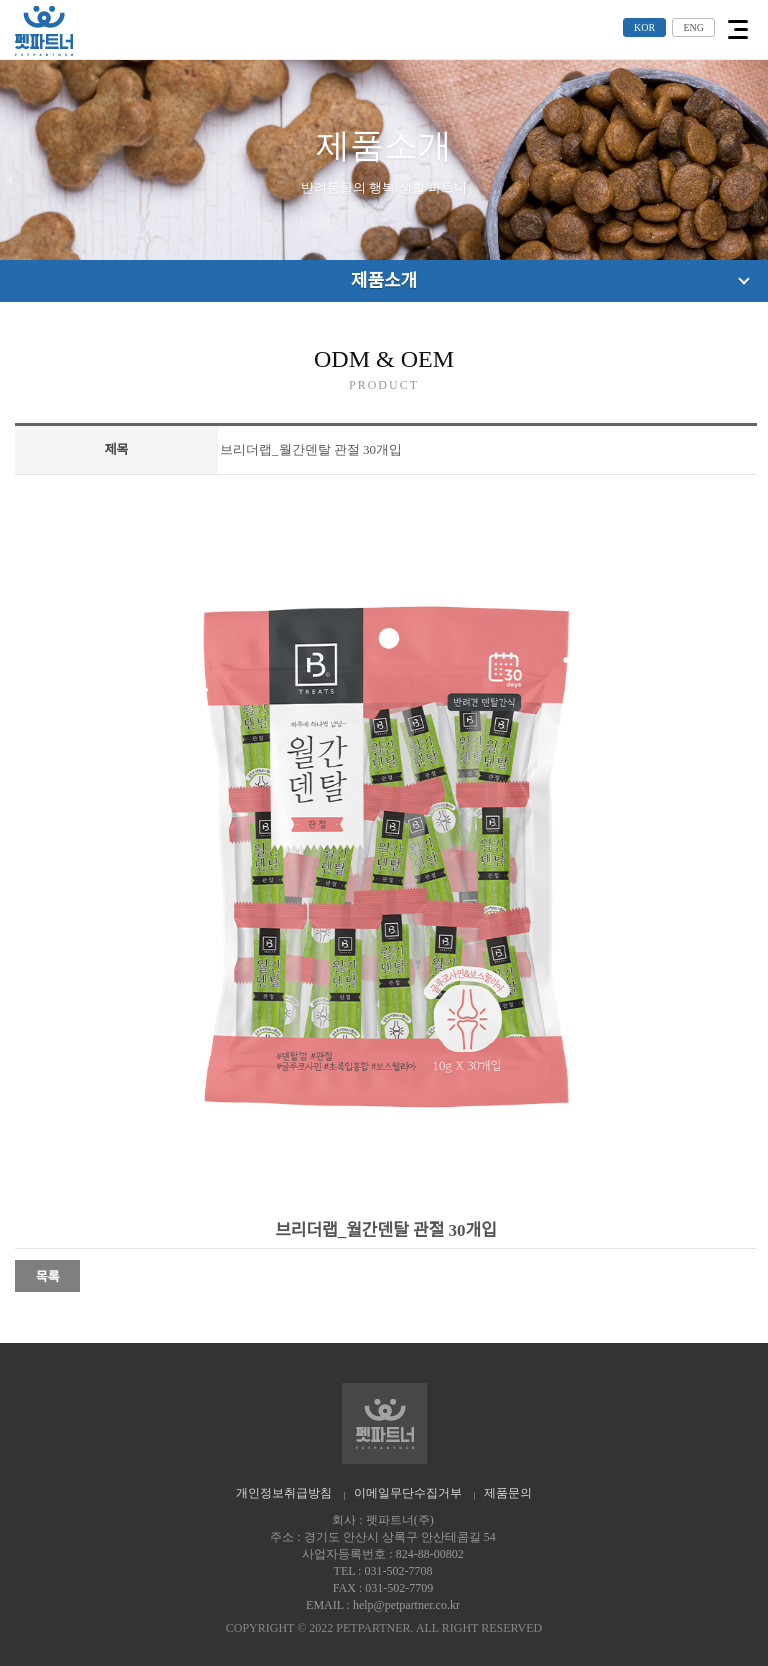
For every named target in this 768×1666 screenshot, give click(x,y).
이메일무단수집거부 (408, 1493)
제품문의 (508, 1493)
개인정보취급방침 (284, 1493)
